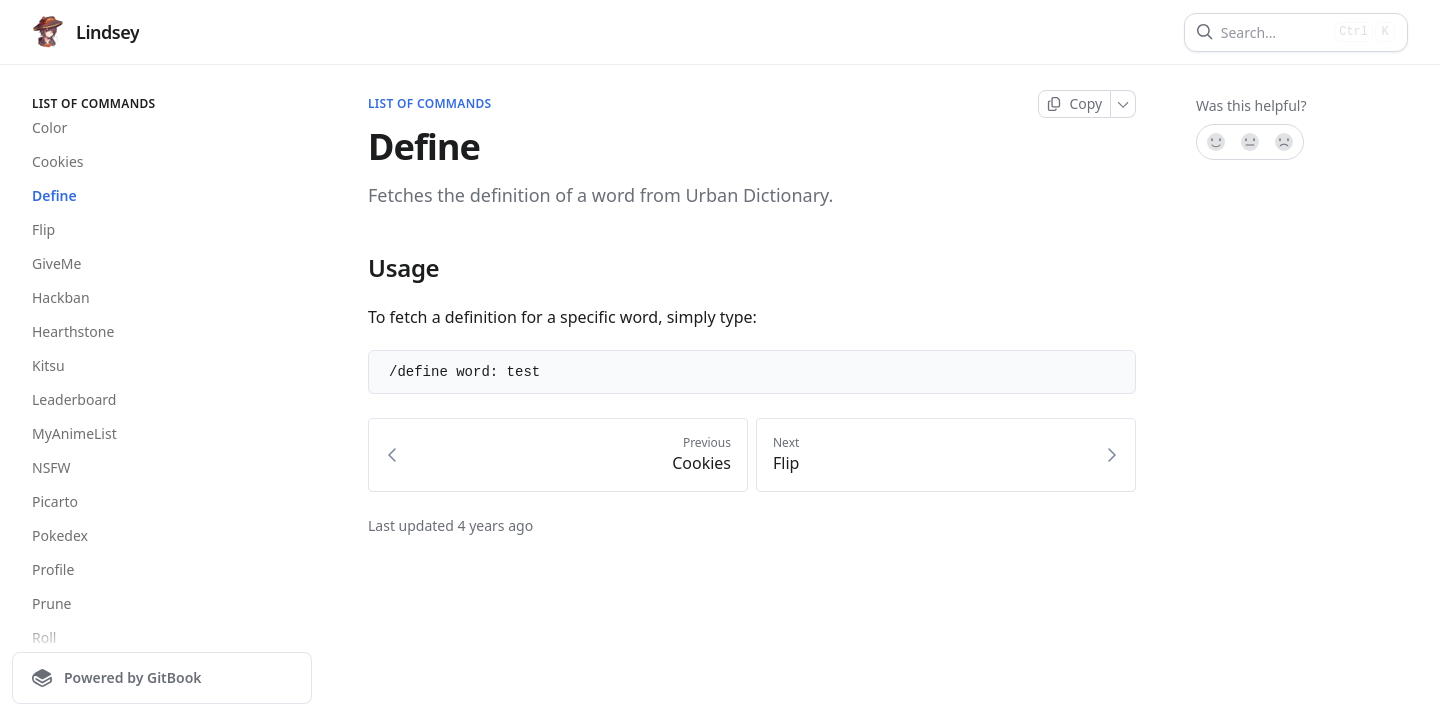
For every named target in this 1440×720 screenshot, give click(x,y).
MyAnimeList (74, 433)
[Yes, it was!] (1215, 142)
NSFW (51, 467)
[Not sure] (1250, 142)
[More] (1123, 104)
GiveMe (56, 263)
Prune (51, 603)
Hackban (61, 297)
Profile (53, 569)
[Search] (1273, 32)
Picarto (55, 501)
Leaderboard (74, 399)
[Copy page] (1074, 104)
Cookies (57, 161)
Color (49, 127)
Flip (43, 229)
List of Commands (429, 104)
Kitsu (48, 365)
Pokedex (60, 535)
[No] (1285, 142)
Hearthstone (73, 331)
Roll (44, 637)
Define (54, 195)
